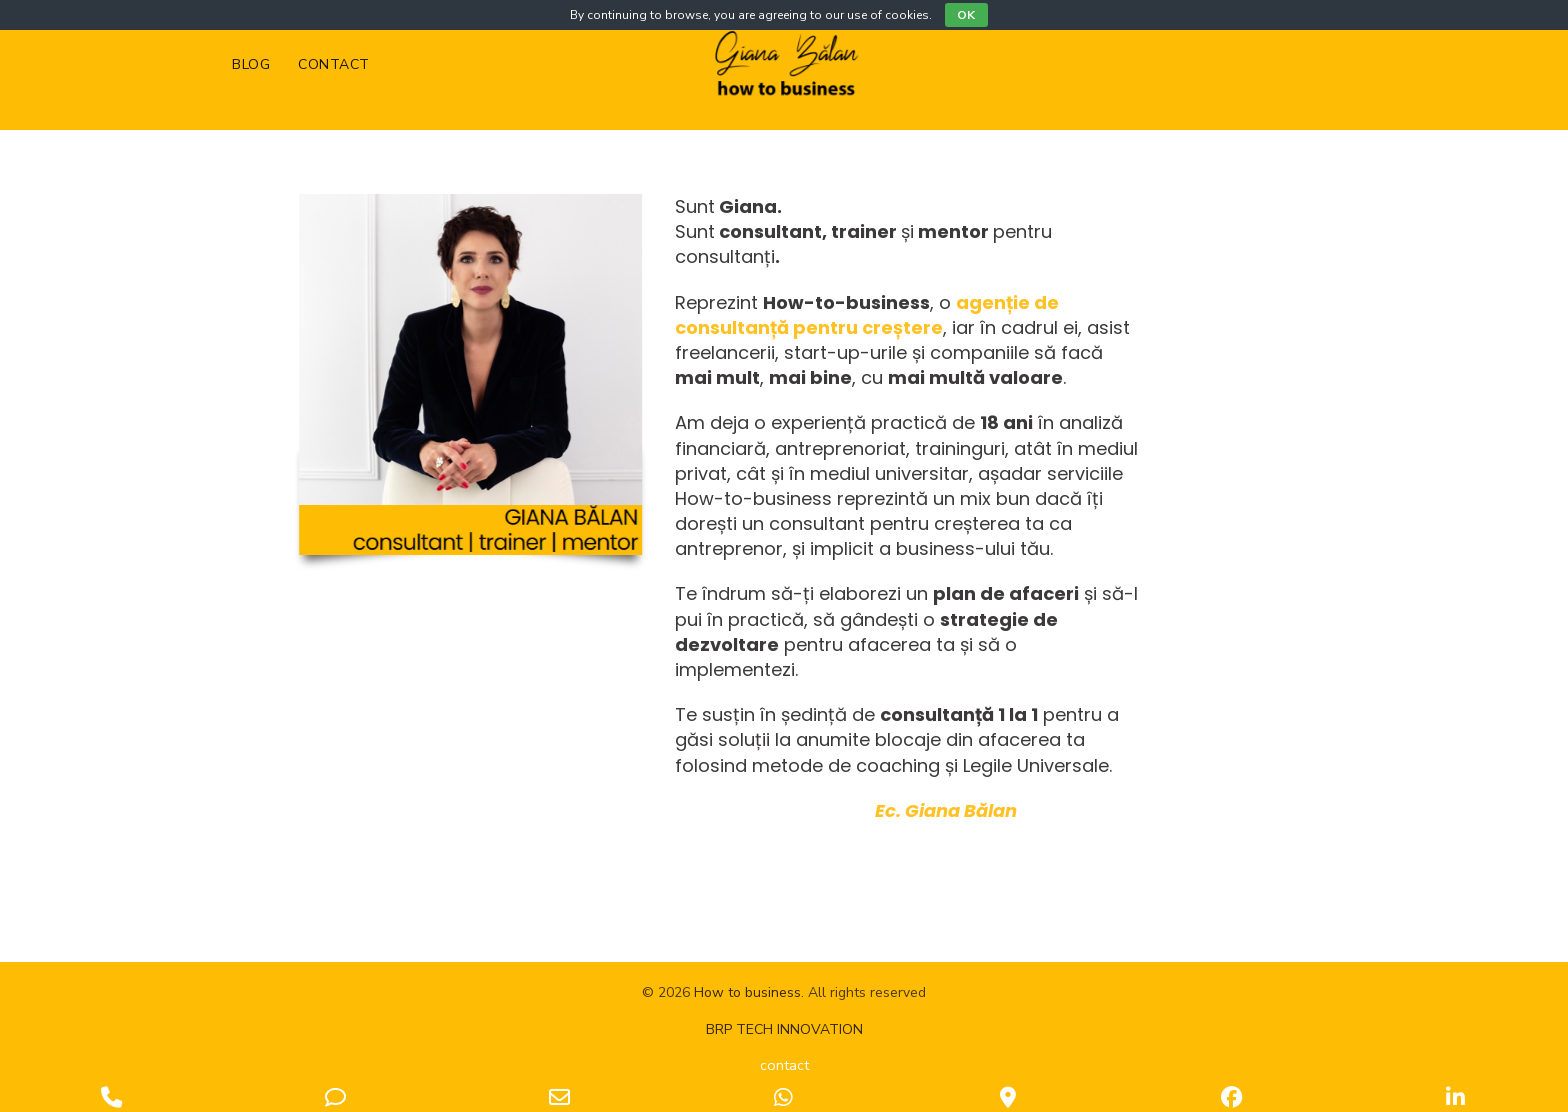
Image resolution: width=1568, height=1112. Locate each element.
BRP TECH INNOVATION (784, 1029)
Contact (334, 64)
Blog (251, 64)
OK (966, 15)
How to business (747, 992)
